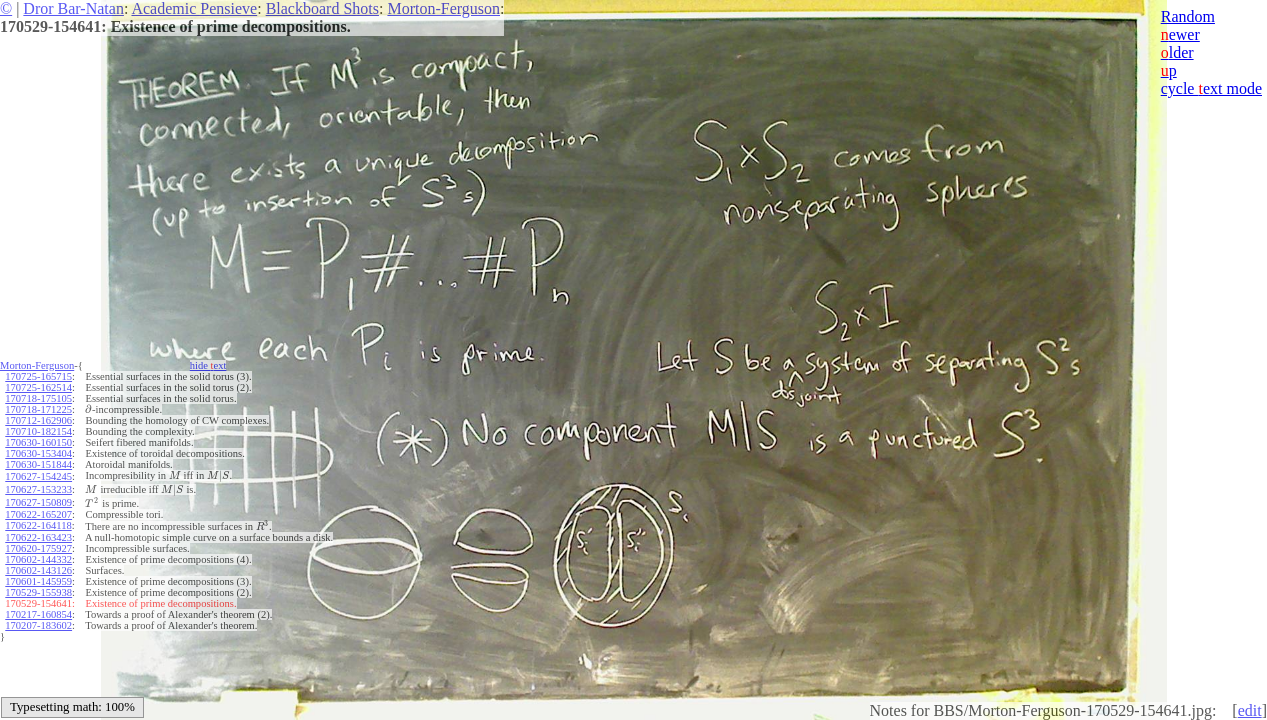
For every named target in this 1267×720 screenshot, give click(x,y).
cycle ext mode (1211, 88)
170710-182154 (38, 431)
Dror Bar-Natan (73, 8)
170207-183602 (38, 625)
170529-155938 (38, 592)
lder (1177, 52)
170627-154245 (38, 476)
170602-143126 (38, 570)
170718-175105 (38, 398)
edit (1250, 710)
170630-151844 (38, 464)
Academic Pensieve (194, 8)
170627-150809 (38, 502)
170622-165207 (38, 514)
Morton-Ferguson (443, 8)
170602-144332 (38, 559)
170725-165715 (38, 376)
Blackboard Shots (322, 8)
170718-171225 (38, 409)
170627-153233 (38, 489)
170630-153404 (38, 453)
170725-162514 (38, 387)
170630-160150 (38, 442)
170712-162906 (38, 420)
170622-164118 (38, 525)
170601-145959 (38, 581)
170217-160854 (38, 614)
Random (1188, 16)
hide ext (208, 365)
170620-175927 (38, 548)
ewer (1180, 34)
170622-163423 (38, 537)
